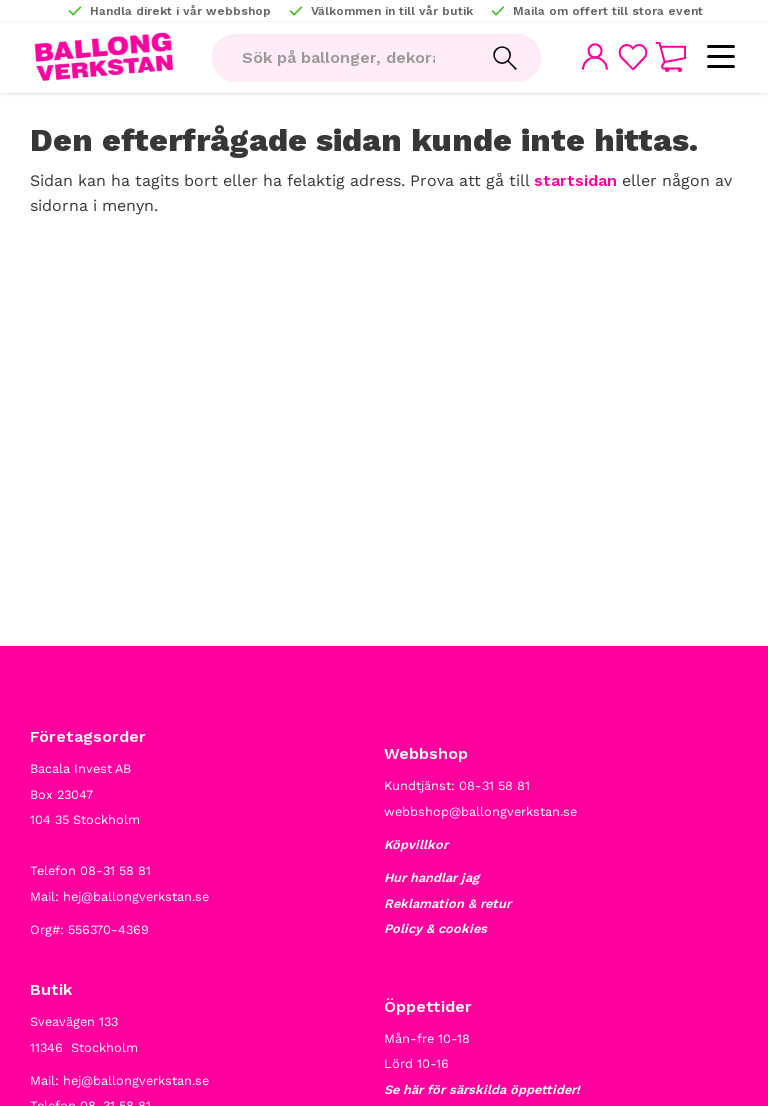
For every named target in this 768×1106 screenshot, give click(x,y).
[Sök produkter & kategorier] (340, 58)
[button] (720, 57)
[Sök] (505, 58)
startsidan (575, 180)
